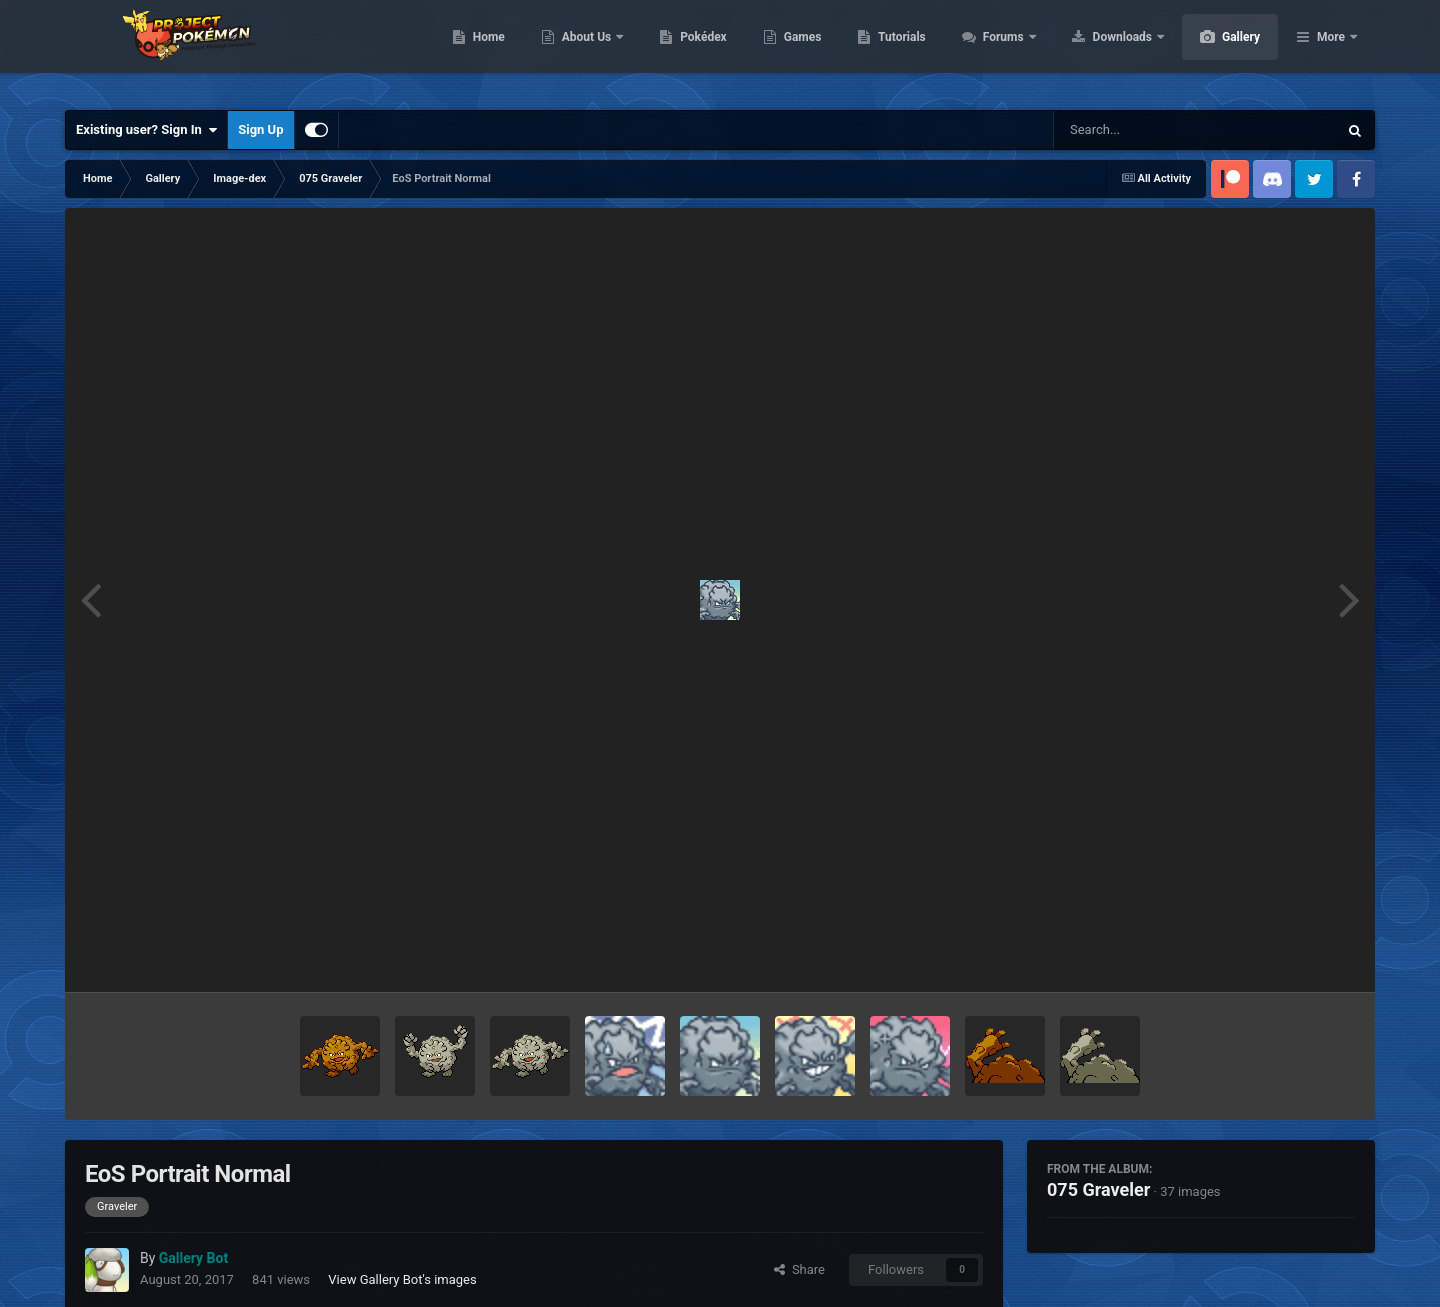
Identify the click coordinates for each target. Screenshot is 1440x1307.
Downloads (1218, 50)
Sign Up (260, 129)
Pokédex (798, 50)
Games (897, 50)
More (1331, 50)
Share (799, 1269)
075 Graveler (1098, 1189)
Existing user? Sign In (146, 130)
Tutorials (996, 50)
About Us (682, 50)
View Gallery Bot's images (402, 1279)
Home (583, 50)
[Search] (1145, 130)
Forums (1099, 50)
